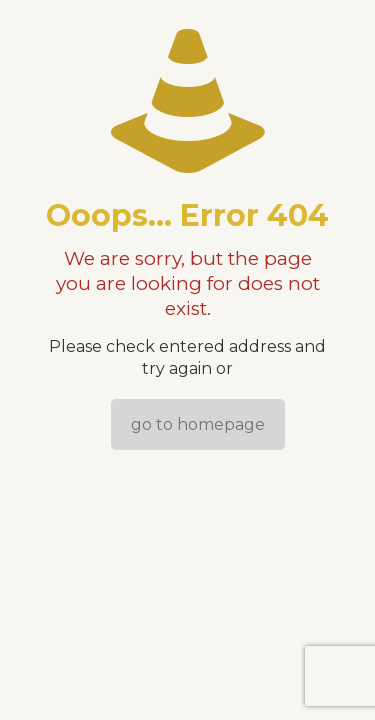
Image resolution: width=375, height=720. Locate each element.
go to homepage (198, 424)
